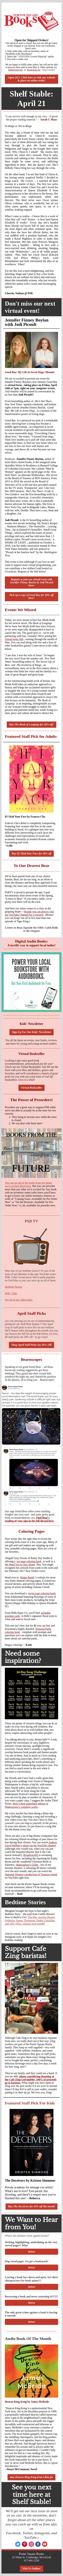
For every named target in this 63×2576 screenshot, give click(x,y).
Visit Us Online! (31, 2568)
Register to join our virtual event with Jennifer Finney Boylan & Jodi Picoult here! (31, 582)
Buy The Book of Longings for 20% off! (31, 724)
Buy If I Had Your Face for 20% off (31, 853)
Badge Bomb (27, 1577)
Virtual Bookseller (31, 1087)
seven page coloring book (42, 1593)
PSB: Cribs (11, 1293)
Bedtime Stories (13, 1286)
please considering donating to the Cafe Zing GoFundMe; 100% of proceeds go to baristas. (30, 2079)
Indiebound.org (15, 70)
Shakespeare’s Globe (27, 1864)
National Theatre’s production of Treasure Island (31, 1874)
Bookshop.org (33, 70)
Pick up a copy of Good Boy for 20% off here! (31, 596)
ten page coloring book (29, 1561)
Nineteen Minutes (16, 526)
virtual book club (14, 639)
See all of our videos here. (19, 1299)
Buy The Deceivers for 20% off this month (31, 2206)
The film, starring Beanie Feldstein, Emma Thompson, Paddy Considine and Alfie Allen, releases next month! (30, 1920)
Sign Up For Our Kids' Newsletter (31, 1032)
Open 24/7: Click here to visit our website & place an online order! (31, 79)
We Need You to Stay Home (20, 1564)
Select (31, 2251)
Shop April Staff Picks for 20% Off (31, 1344)
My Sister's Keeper (47, 523)
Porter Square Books (31, 2554)
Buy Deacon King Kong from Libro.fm (31, 2477)
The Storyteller (37, 526)
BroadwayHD (30, 1855)
